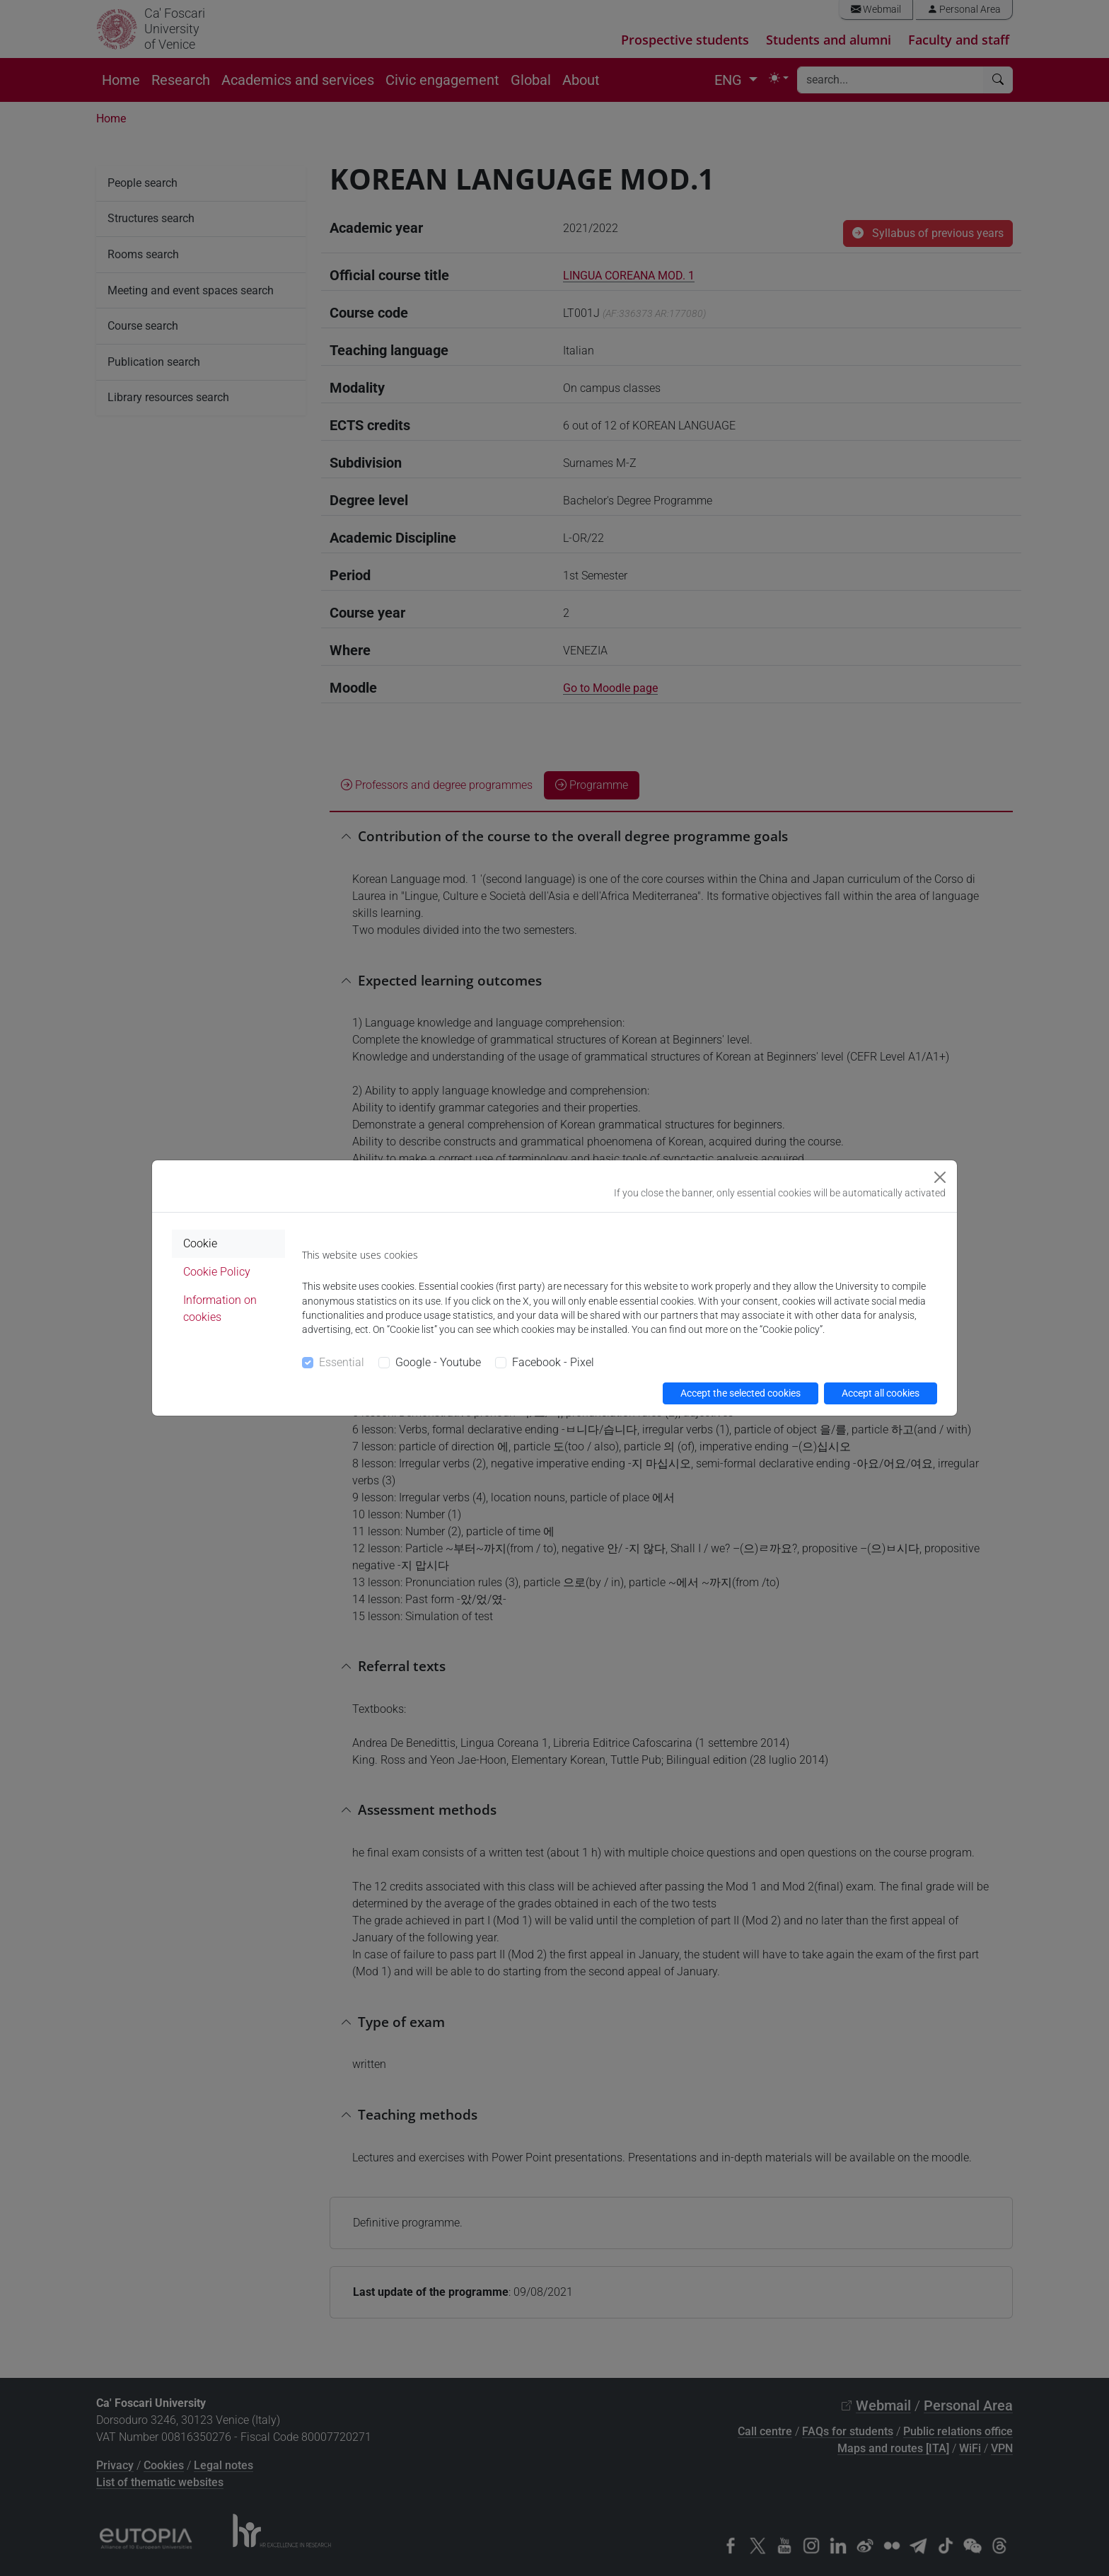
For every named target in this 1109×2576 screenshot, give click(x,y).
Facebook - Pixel (553, 1362)
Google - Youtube (438, 1362)
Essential (341, 1362)
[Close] (940, 1177)
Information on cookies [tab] (220, 1308)
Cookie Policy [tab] (216, 1271)
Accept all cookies (880, 1393)
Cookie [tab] (200, 1243)
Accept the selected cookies (740, 1393)
